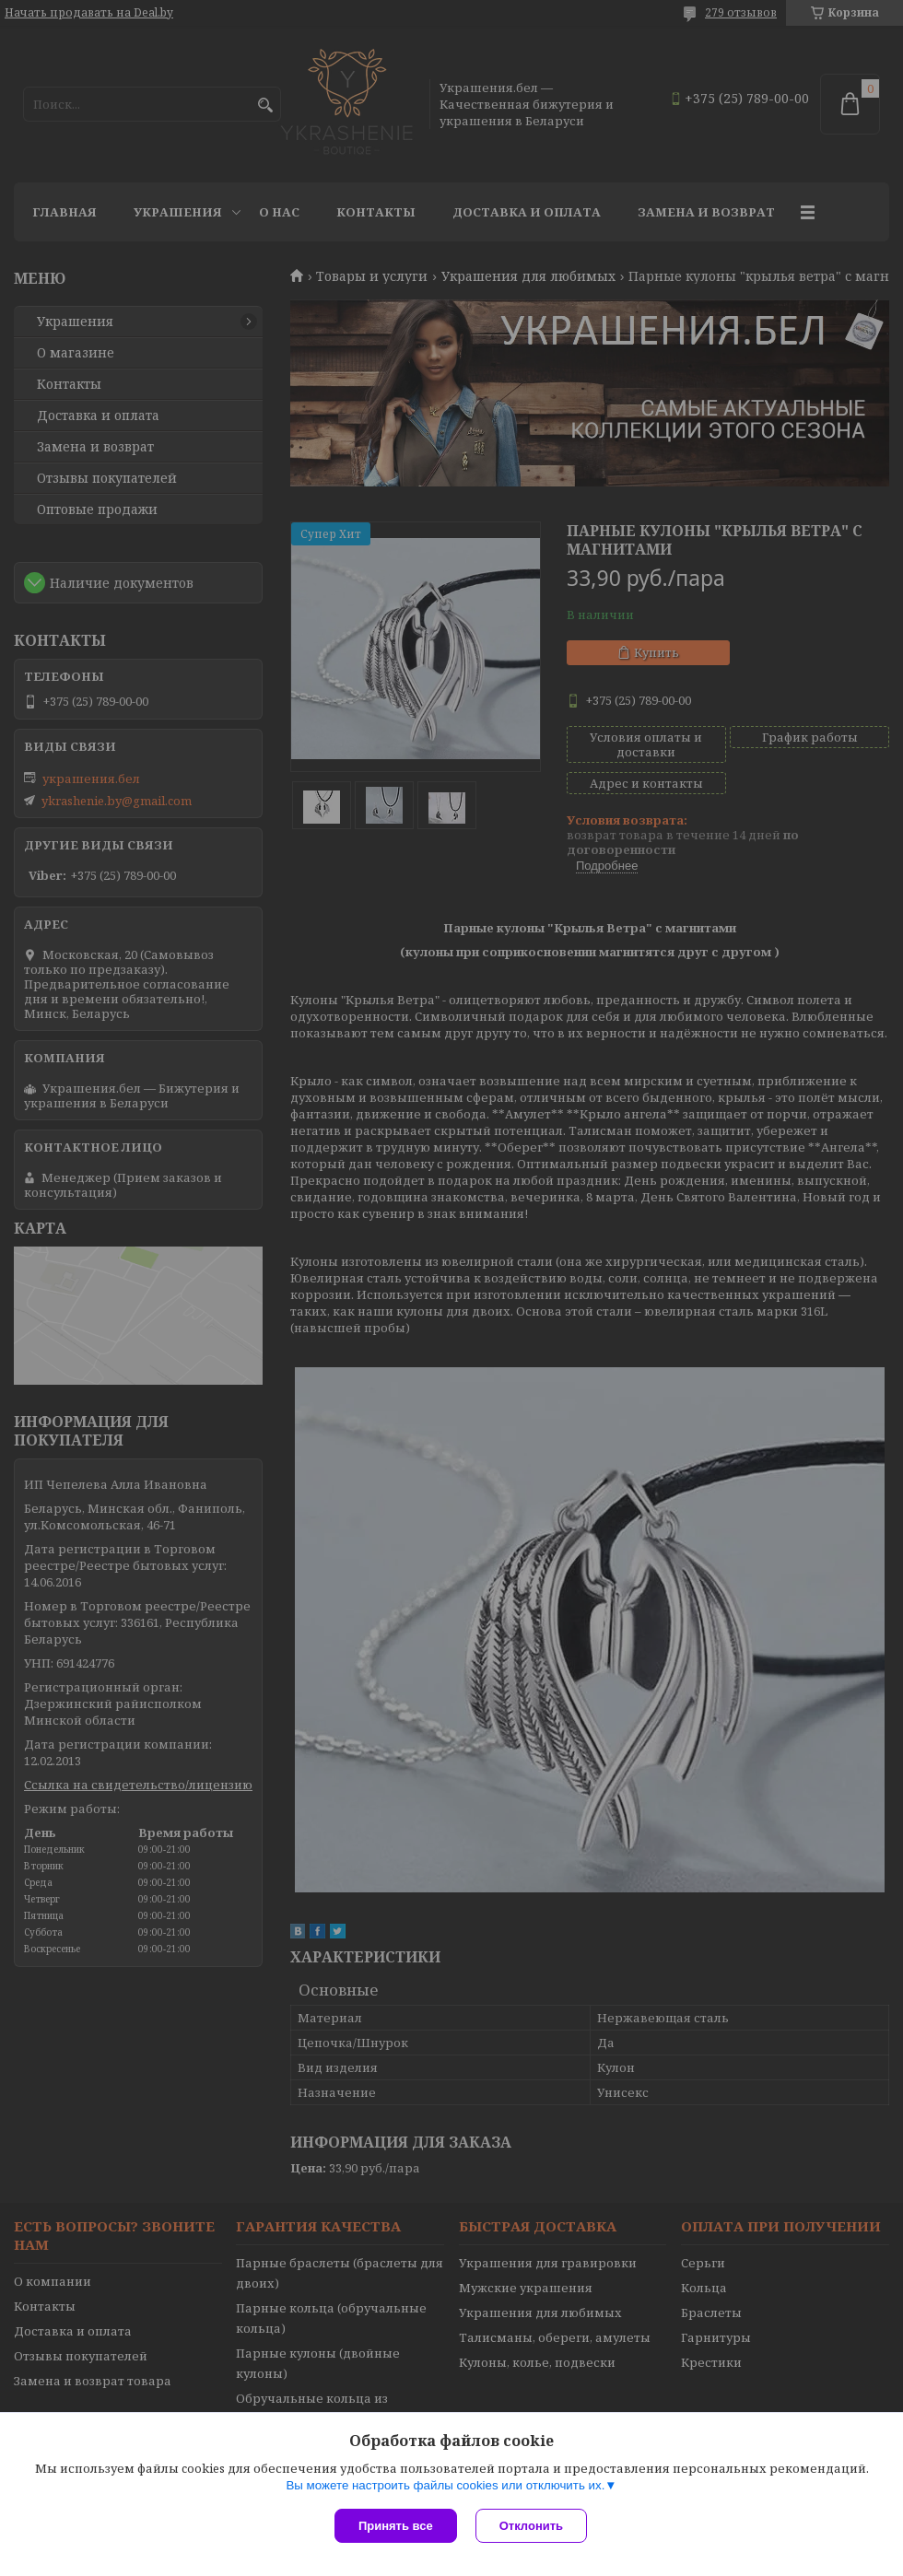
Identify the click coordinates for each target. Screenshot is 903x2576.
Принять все (395, 2526)
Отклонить (531, 2526)
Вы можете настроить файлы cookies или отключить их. (445, 2485)
